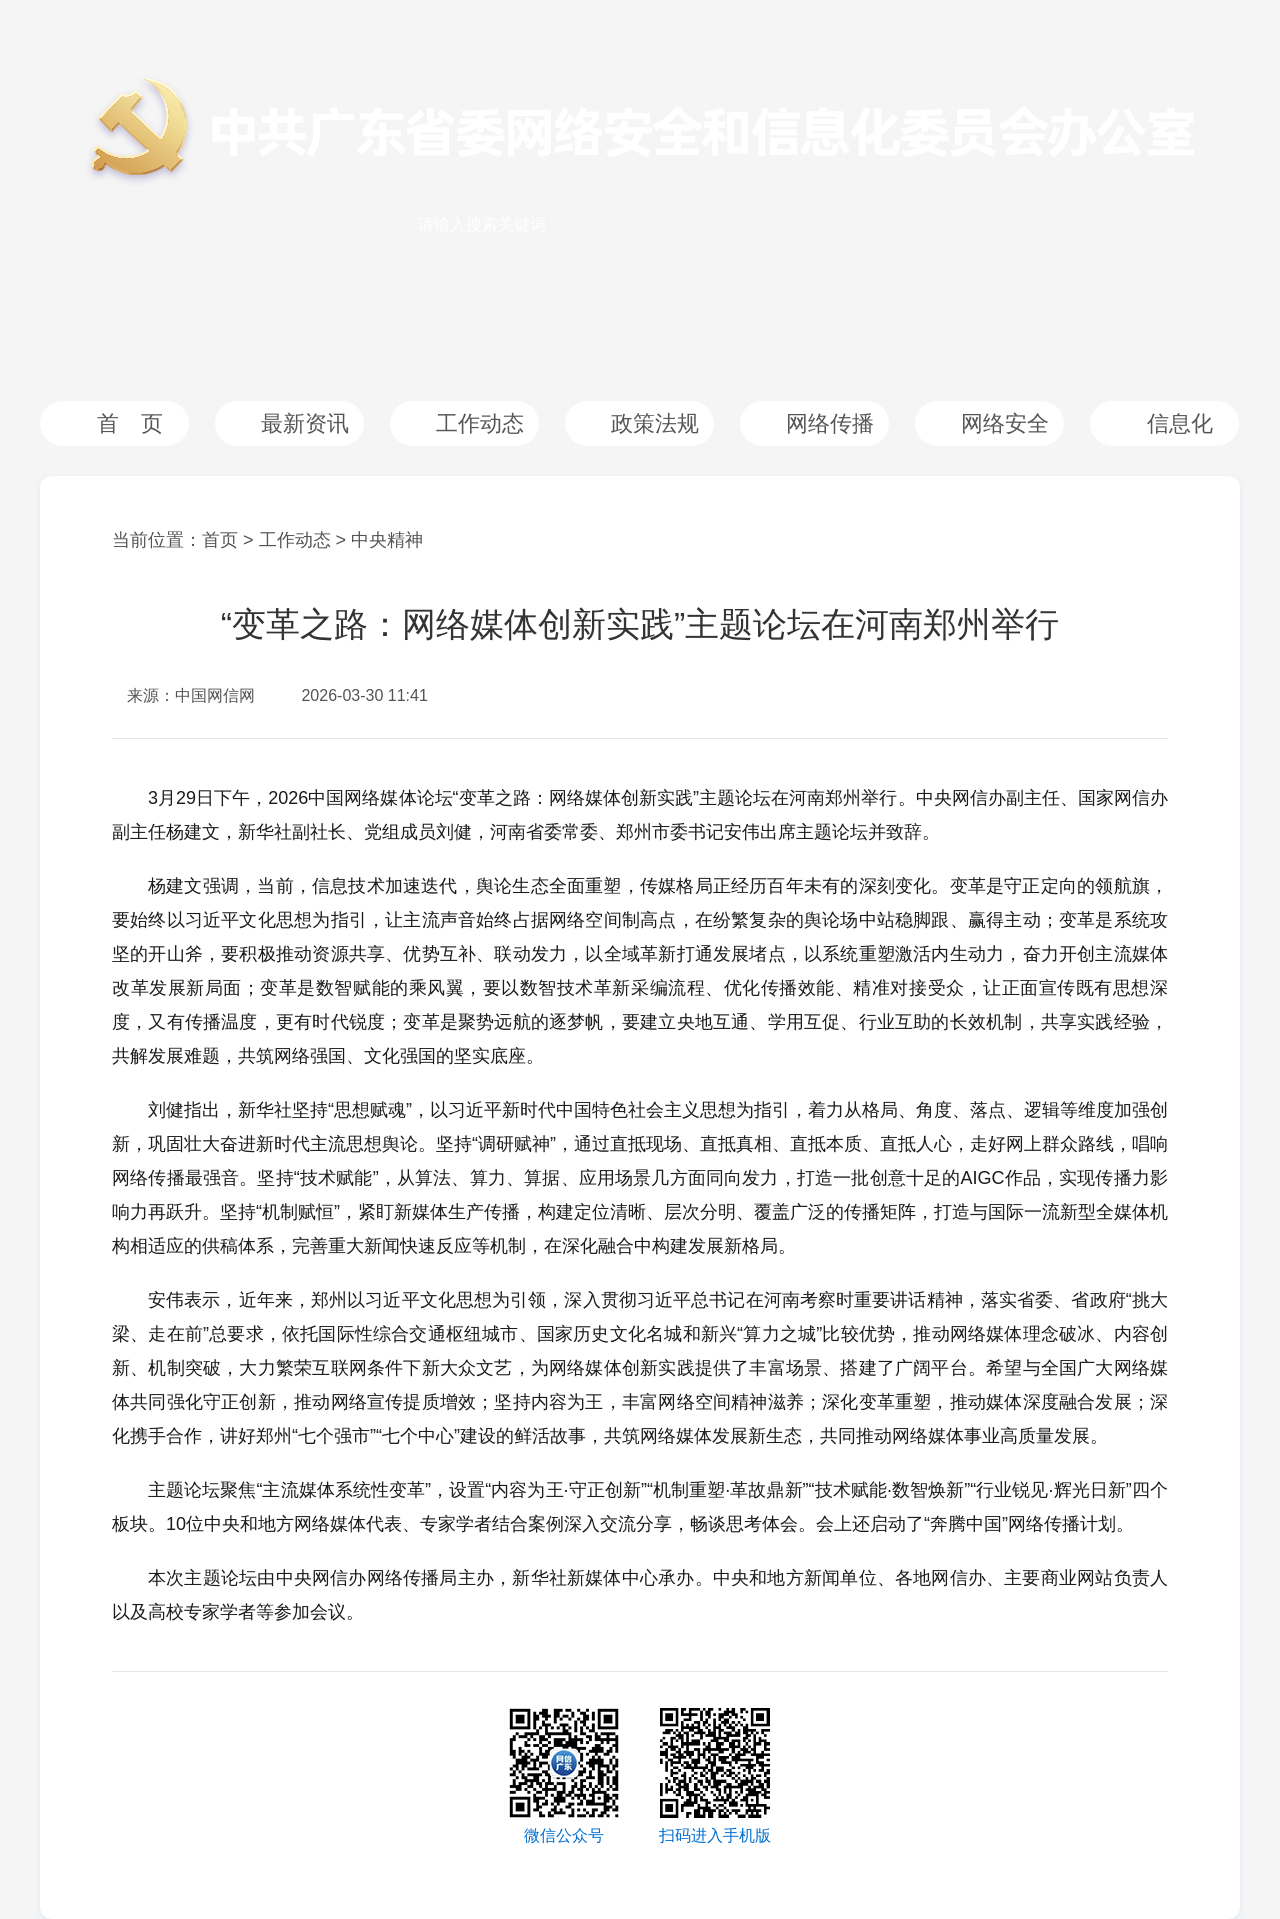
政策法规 (655, 423)
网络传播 (830, 423)
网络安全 (1005, 423)
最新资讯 (305, 423)
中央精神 (387, 540)
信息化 (1180, 423)
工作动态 (480, 423)
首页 (220, 540)
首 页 (130, 423)
